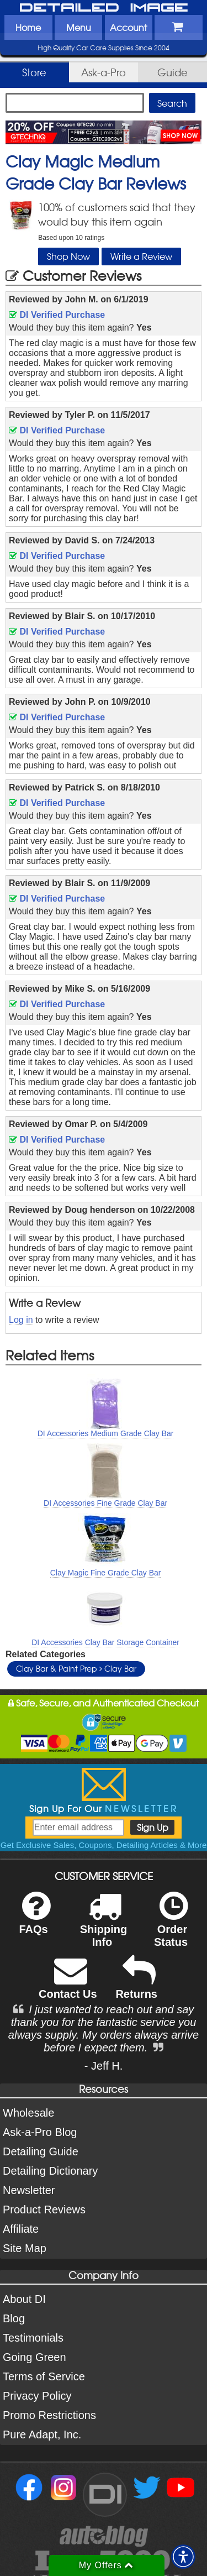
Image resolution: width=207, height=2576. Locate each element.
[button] (183, 2556)
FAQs (34, 1920)
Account (128, 27)
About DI (24, 2299)
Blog (14, 2318)
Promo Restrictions (49, 2415)
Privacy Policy (37, 2396)
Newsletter (29, 2190)
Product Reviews (44, 2209)
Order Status (171, 1926)
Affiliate (21, 2229)
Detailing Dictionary (50, 2171)
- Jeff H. (103, 2066)
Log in (21, 1319)
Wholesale (28, 2113)
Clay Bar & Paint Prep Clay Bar (76, 1668)
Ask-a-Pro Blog (40, 2132)
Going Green (34, 2357)
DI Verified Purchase (57, 315)
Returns (136, 1985)
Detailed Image (103, 8)
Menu (78, 27)
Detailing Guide (40, 2151)
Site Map (24, 2248)
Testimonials (33, 2338)
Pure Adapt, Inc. (42, 2434)
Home (28, 27)
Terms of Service (44, 2376)
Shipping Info (104, 1926)
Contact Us (68, 1985)
